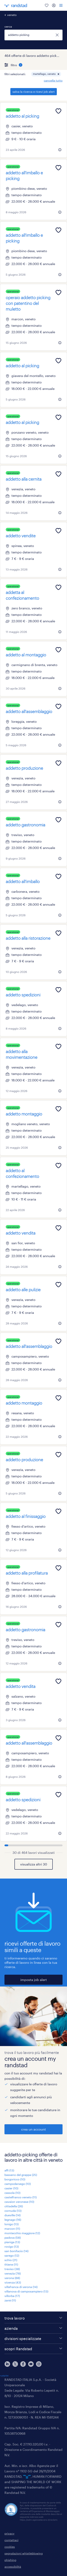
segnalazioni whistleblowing (23, 2553)
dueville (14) (12, 2215)
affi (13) (9, 2170)
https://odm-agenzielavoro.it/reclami (38, 2519)
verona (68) (12, 2278)
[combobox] (33, 35)
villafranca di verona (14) (21, 2287)
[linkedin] (7, 2364)
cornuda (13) (12, 2210)
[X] (15, 2364)
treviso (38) (12, 2269)
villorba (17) (12, 2295)
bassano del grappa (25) (20, 2174)
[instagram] (39, 2364)
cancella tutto (53, 80)
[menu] (61, 5)
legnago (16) (12, 2219)
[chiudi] (57, 35)
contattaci (11, 2540)
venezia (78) (12, 2273)
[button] (58, 74)
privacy (9, 2533)
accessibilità (12, 2566)
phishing (10, 2560)
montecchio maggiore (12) (22, 2233)
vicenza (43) (12, 2282)
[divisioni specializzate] (33, 2338)
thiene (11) (11, 2264)
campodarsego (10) (17, 2183)
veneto (12, 14)
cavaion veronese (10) (19, 2201)
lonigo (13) (11, 2224)
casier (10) (11, 2188)
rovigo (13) (11, 2246)
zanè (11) (10, 2300)
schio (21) (10, 2260)
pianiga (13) (12, 2242)
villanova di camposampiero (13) (26, 2291)
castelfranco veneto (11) (20, 2197)
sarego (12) (11, 2255)
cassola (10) (12, 2192)
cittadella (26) (13, 2206)
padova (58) (12, 2237)
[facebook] (23, 2364)
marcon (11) (12, 2228)
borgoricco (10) (14, 2179)
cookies (9, 2546)
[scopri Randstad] (33, 2349)
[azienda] (33, 2328)
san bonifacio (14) (16, 2251)
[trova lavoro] (33, 2318)
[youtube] (31, 2364)
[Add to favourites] (58, 111)
